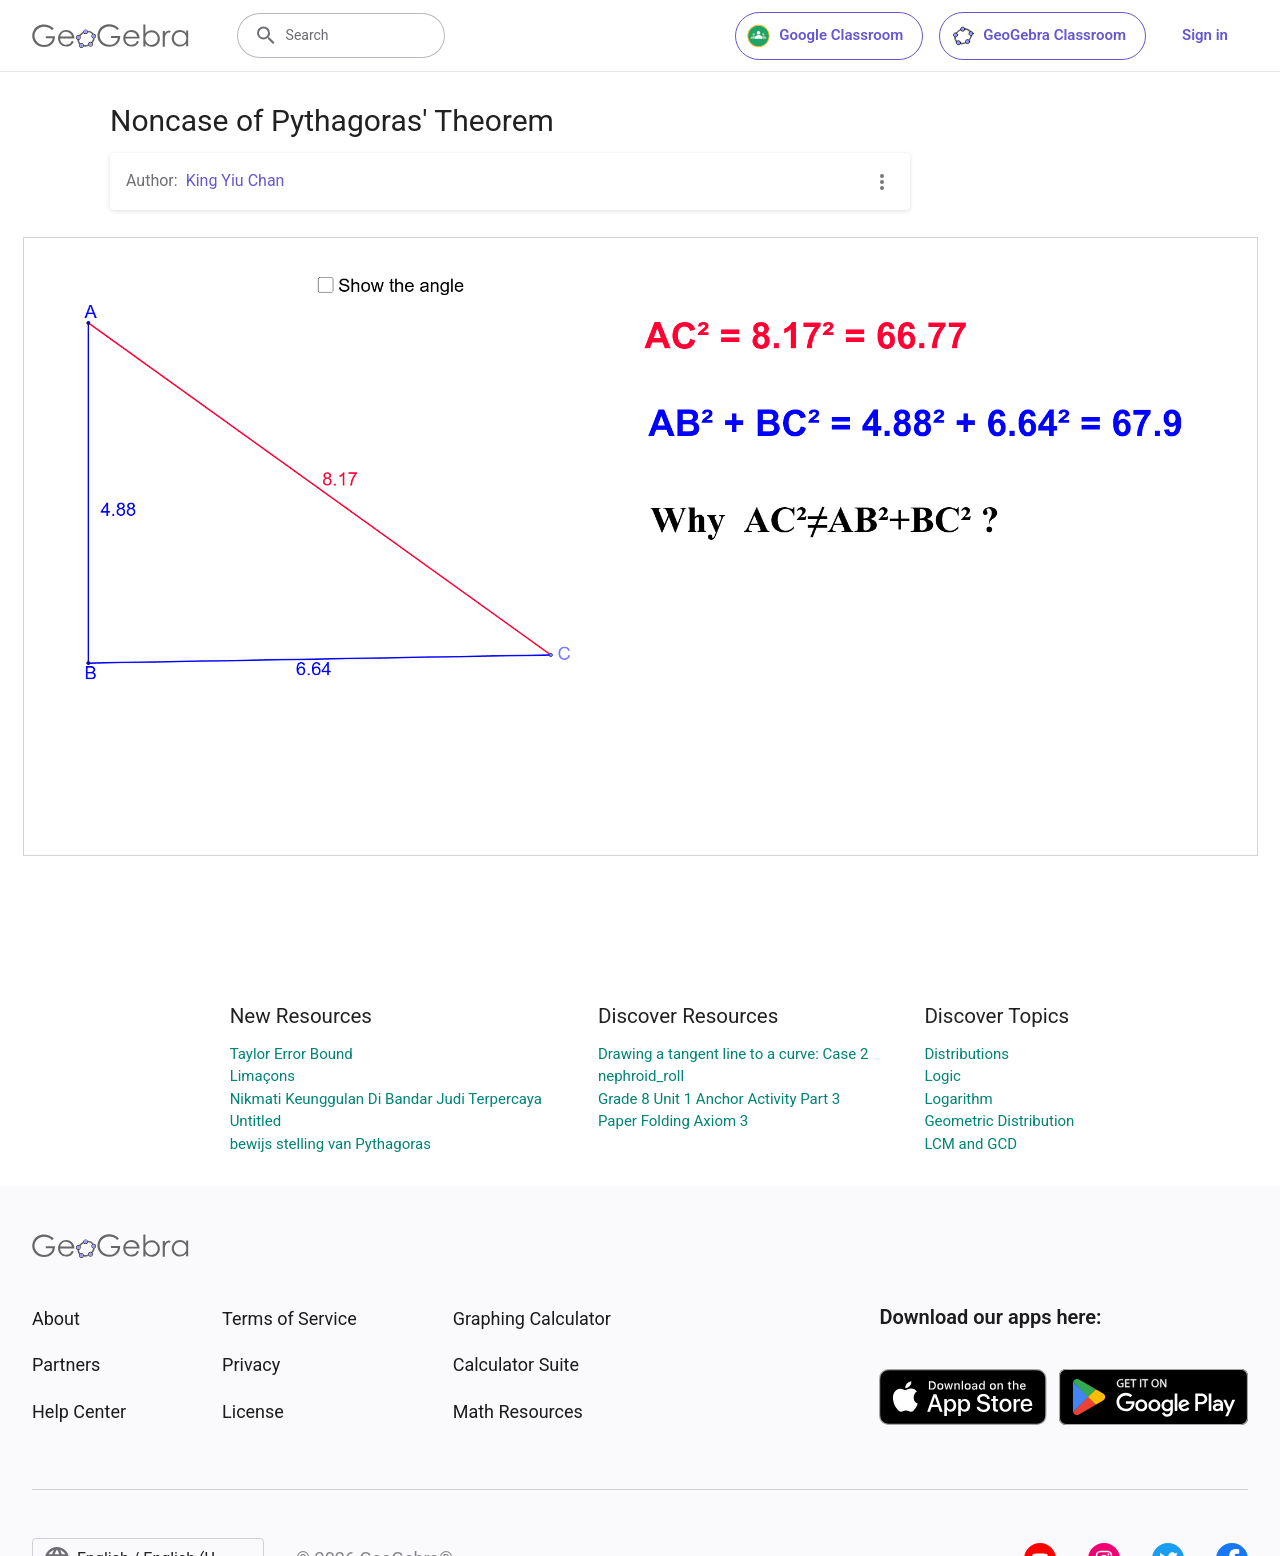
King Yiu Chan (235, 180)
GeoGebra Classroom (1038, 36)
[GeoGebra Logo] (110, 36)
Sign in (1205, 35)
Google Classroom (825, 36)
